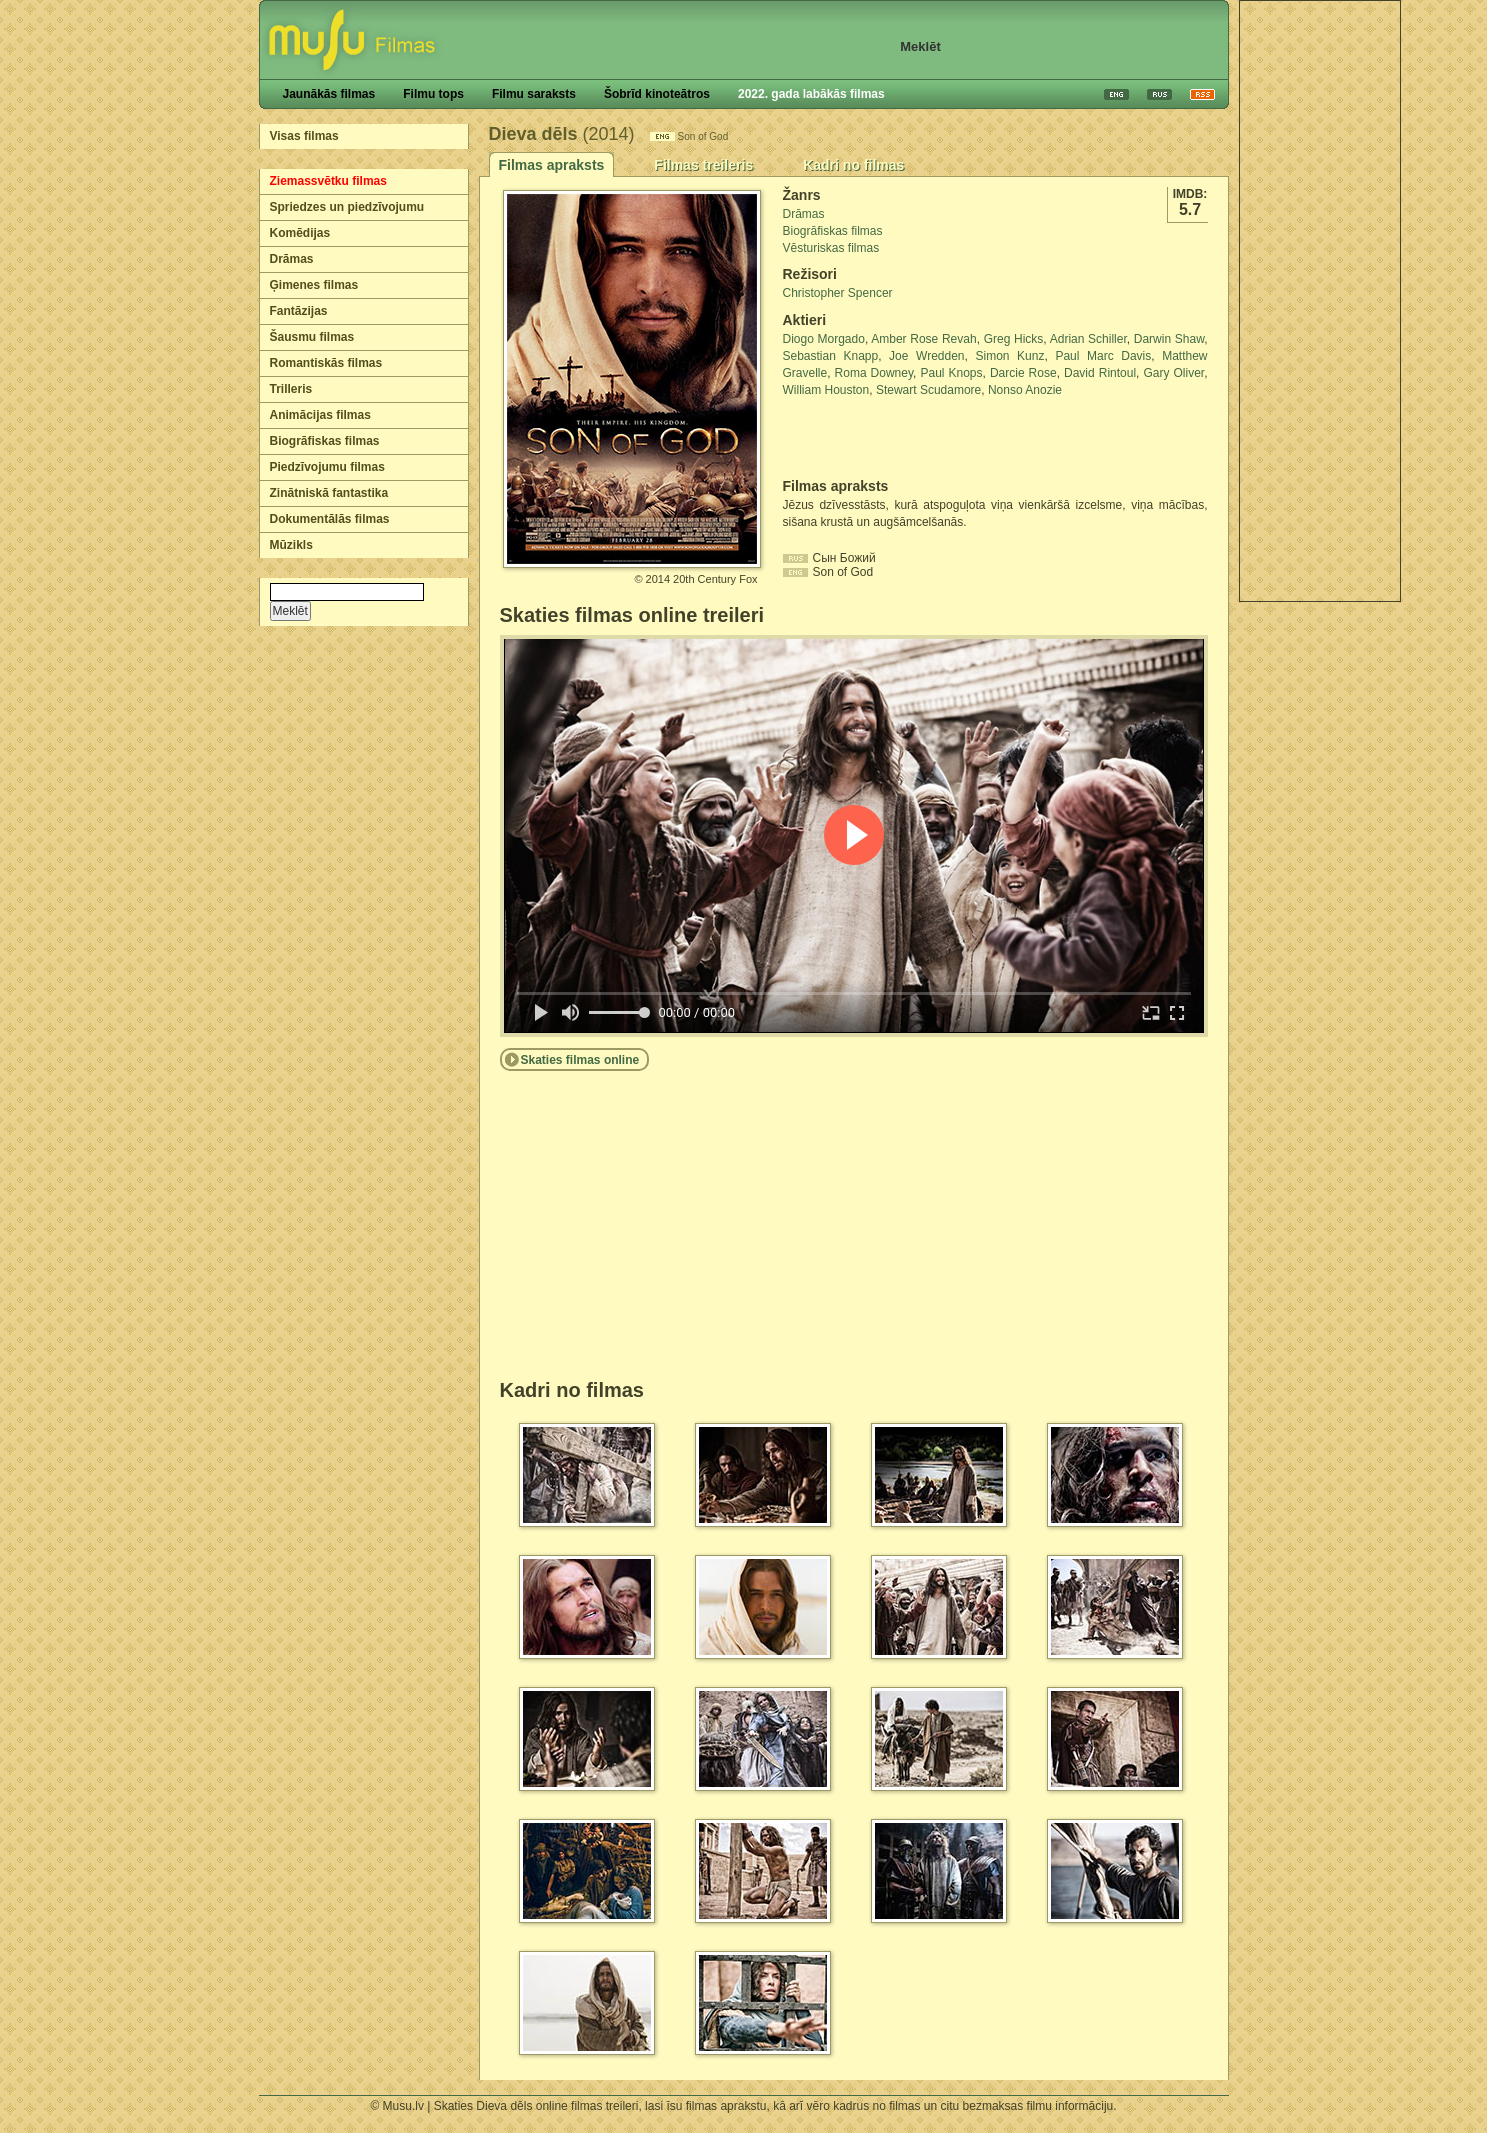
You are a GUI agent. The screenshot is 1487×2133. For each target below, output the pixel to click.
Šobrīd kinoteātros (657, 94)
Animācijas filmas (320, 415)
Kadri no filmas (853, 165)
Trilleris (291, 389)
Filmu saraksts (534, 94)
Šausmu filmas (312, 337)
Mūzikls (291, 545)
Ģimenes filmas (314, 285)
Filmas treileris (703, 165)
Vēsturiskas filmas (831, 248)
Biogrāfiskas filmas (325, 441)
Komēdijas (300, 233)
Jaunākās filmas (329, 94)
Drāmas (292, 259)
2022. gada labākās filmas (811, 94)
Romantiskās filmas (326, 363)
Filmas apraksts (552, 165)
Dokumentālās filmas (330, 519)
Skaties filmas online (580, 1060)
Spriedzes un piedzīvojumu (347, 207)
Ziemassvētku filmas (328, 181)
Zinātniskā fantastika (329, 493)
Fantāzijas (299, 311)
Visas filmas (304, 136)
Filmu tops (433, 94)
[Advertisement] (1320, 301)
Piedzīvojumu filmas (327, 467)
